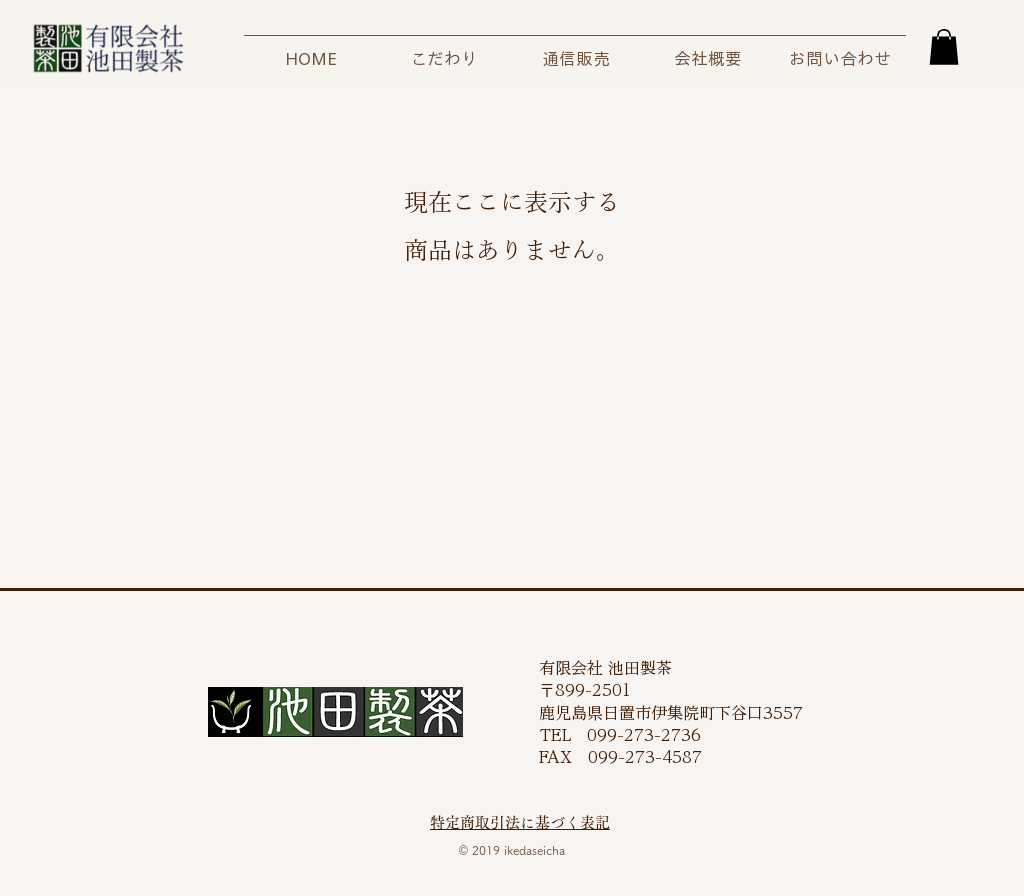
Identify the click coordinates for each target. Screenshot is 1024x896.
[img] (108, 73)
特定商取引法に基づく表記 (520, 822)
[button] (944, 47)
